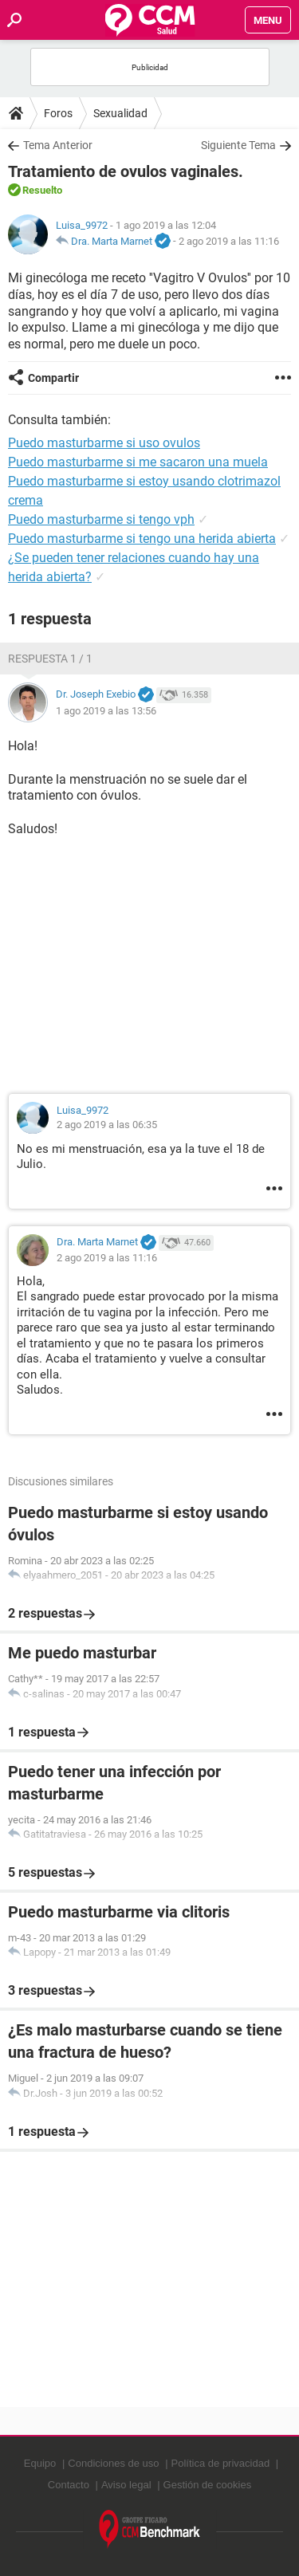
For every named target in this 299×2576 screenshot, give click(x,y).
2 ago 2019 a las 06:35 (107, 1125)
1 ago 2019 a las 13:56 (106, 711)
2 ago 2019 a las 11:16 (229, 241)
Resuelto (42, 190)
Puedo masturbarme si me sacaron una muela (138, 462)
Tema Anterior (57, 145)
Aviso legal (126, 2485)
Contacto (68, 2485)
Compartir (53, 378)
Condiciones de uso (113, 2463)
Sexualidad (120, 113)
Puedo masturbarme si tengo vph (101, 519)
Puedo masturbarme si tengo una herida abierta (142, 538)
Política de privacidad (220, 2463)
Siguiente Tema (238, 145)
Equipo (40, 2463)
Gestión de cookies (207, 2485)
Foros (58, 113)
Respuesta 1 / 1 (50, 658)
